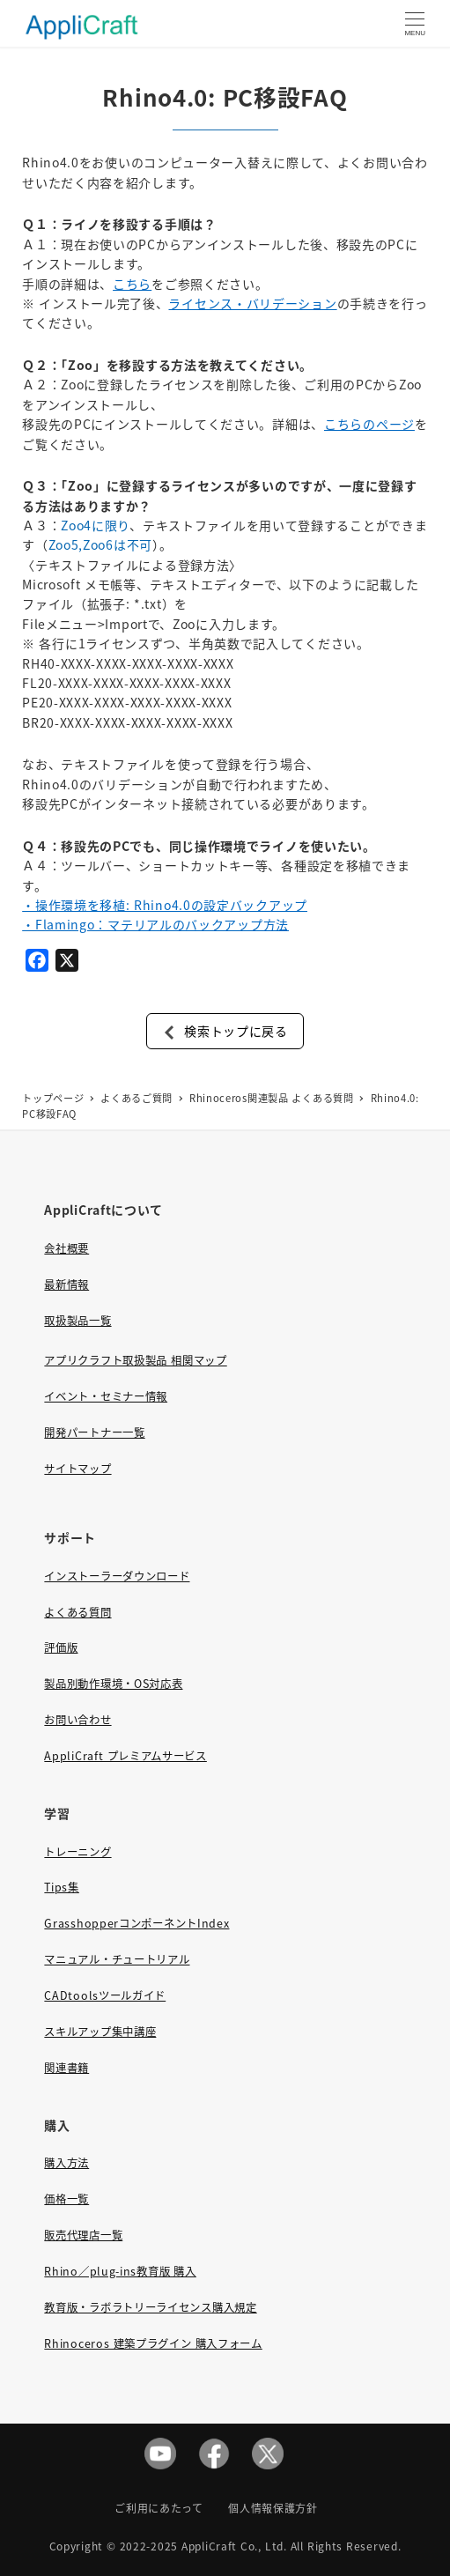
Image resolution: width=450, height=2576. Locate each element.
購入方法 (66, 2163)
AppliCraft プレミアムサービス (125, 1756)
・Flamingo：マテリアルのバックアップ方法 (155, 924)
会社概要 (66, 1248)
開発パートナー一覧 (94, 1432)
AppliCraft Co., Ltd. (234, 2545)
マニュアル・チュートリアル (116, 1959)
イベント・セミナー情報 (105, 1396)
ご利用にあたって (158, 2507)
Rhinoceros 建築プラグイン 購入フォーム (153, 2343)
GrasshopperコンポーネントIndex (136, 1923)
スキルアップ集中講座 (100, 2031)
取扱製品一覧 (77, 1321)
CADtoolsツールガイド (105, 1995)
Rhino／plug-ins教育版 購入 (119, 2271)
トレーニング (77, 1852)
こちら (132, 283)
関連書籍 (66, 2068)
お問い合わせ (77, 1720)
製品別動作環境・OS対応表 (113, 1683)
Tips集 (61, 1887)
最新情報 (66, 1284)
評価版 (60, 1647)
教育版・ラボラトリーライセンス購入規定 (150, 2307)
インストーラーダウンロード (116, 1576)
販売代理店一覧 (83, 2235)
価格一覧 (66, 2199)
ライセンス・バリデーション (252, 303)
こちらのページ (369, 424)
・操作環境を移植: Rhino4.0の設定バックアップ (164, 905)
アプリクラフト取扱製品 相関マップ (135, 1360)
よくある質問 (77, 1612)
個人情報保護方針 (273, 2507)
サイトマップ (77, 1469)
